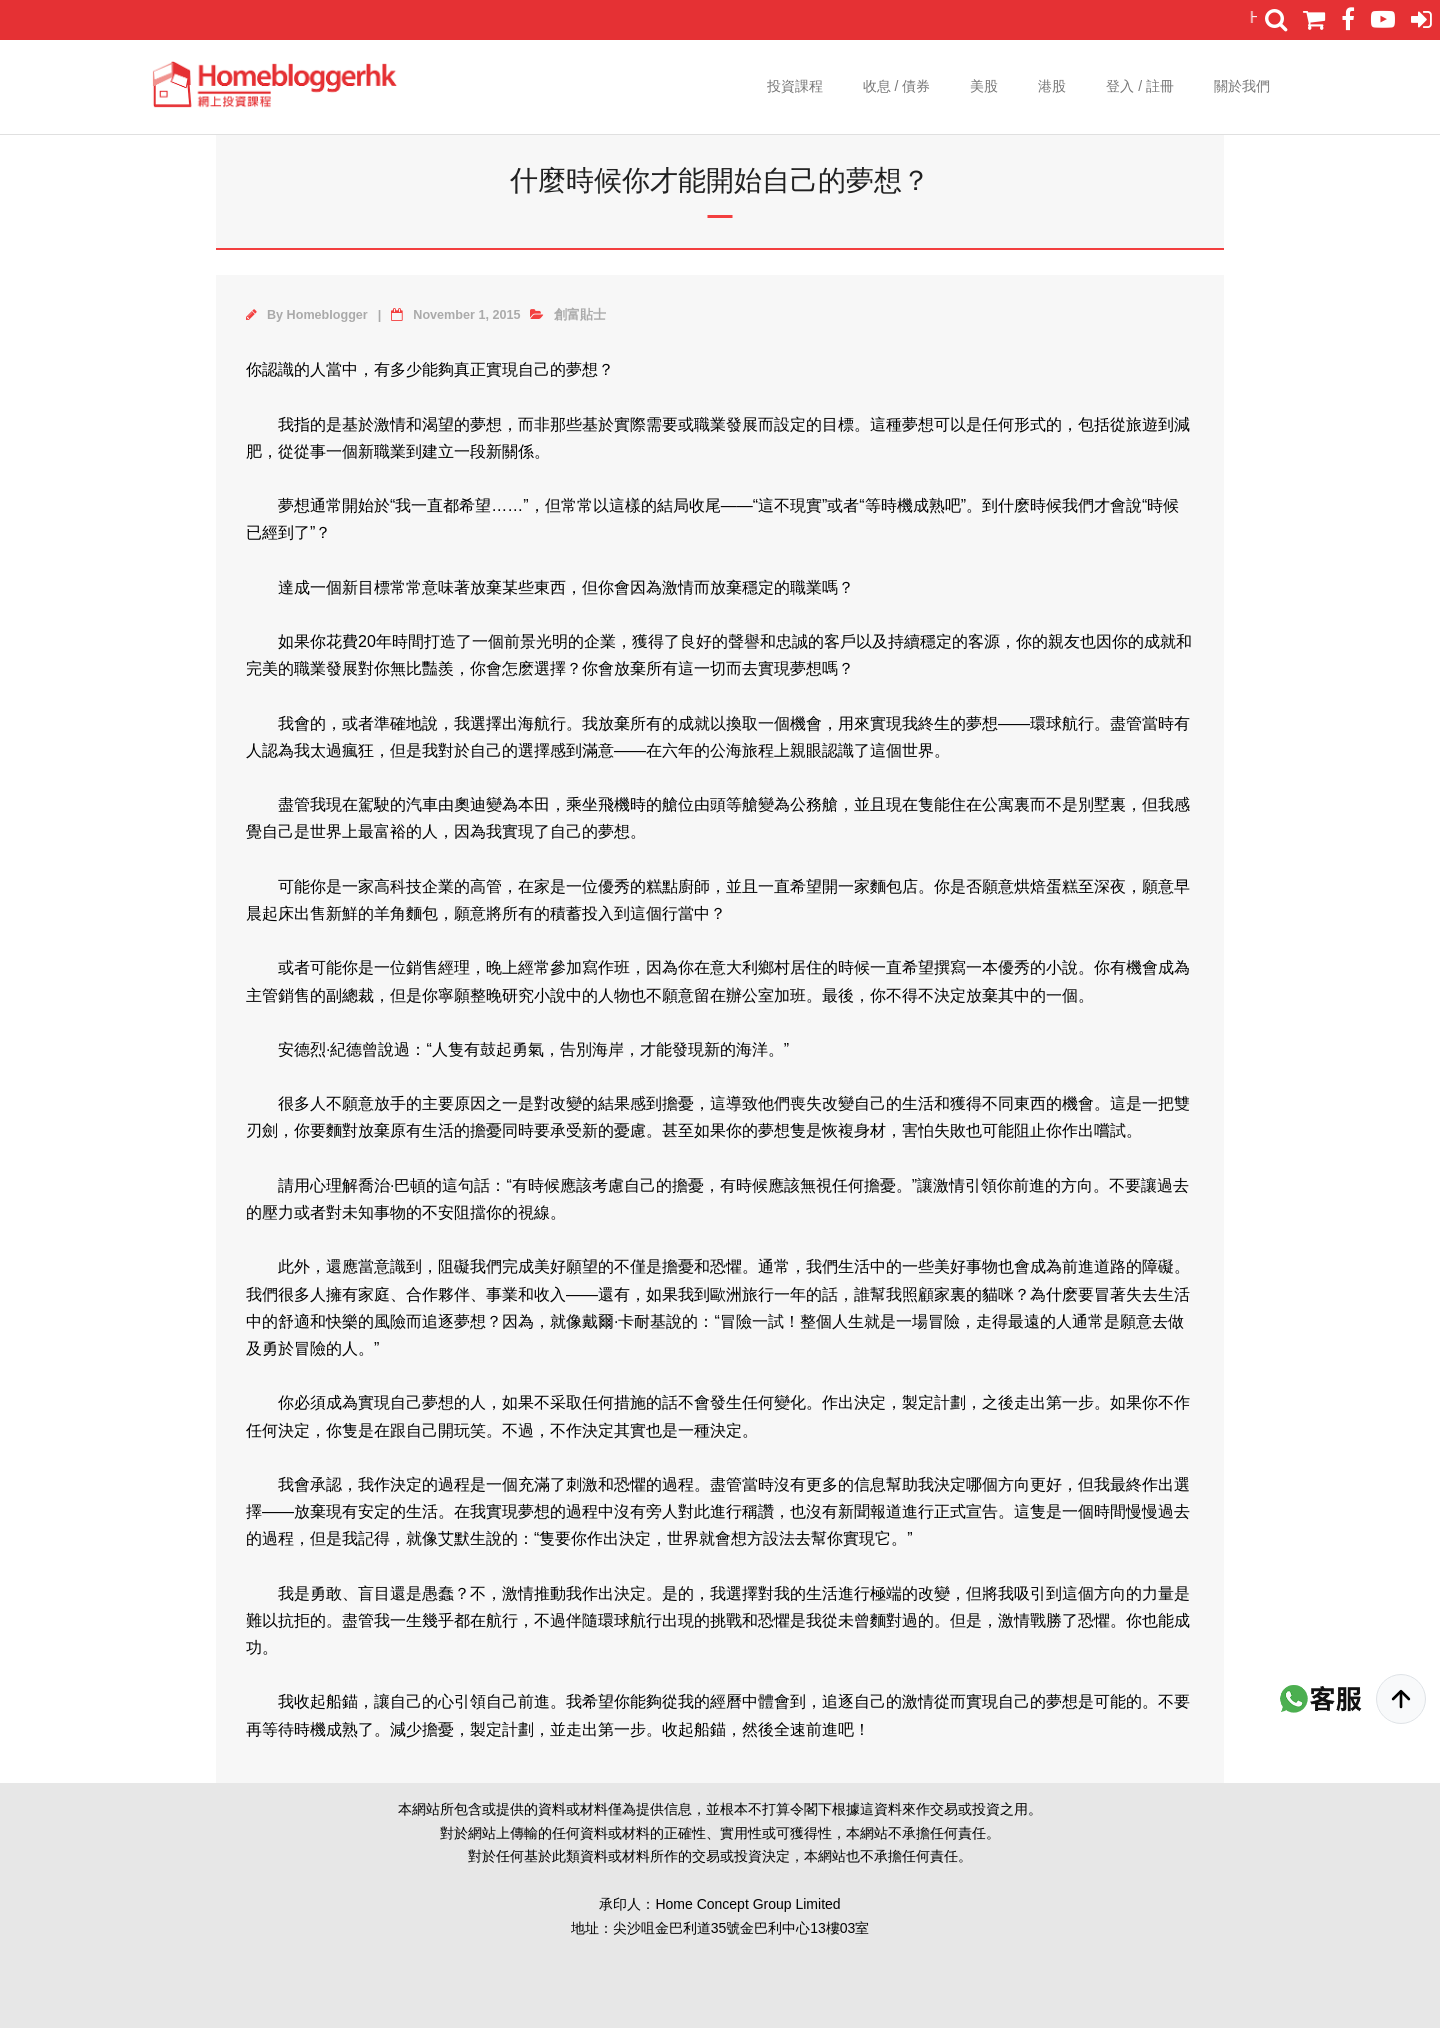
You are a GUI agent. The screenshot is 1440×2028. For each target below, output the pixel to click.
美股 (984, 86)
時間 (408, 641)
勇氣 (528, 1049)
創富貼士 (580, 315)
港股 (1052, 86)
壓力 (278, 1212)
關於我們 (1242, 86)
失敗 (950, 1130)
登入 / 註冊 (1140, 86)
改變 (566, 1103)
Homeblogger (327, 315)
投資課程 (795, 86)
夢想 (582, 369)
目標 (838, 424)
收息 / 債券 (897, 86)
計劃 (950, 1402)
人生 (848, 1321)
